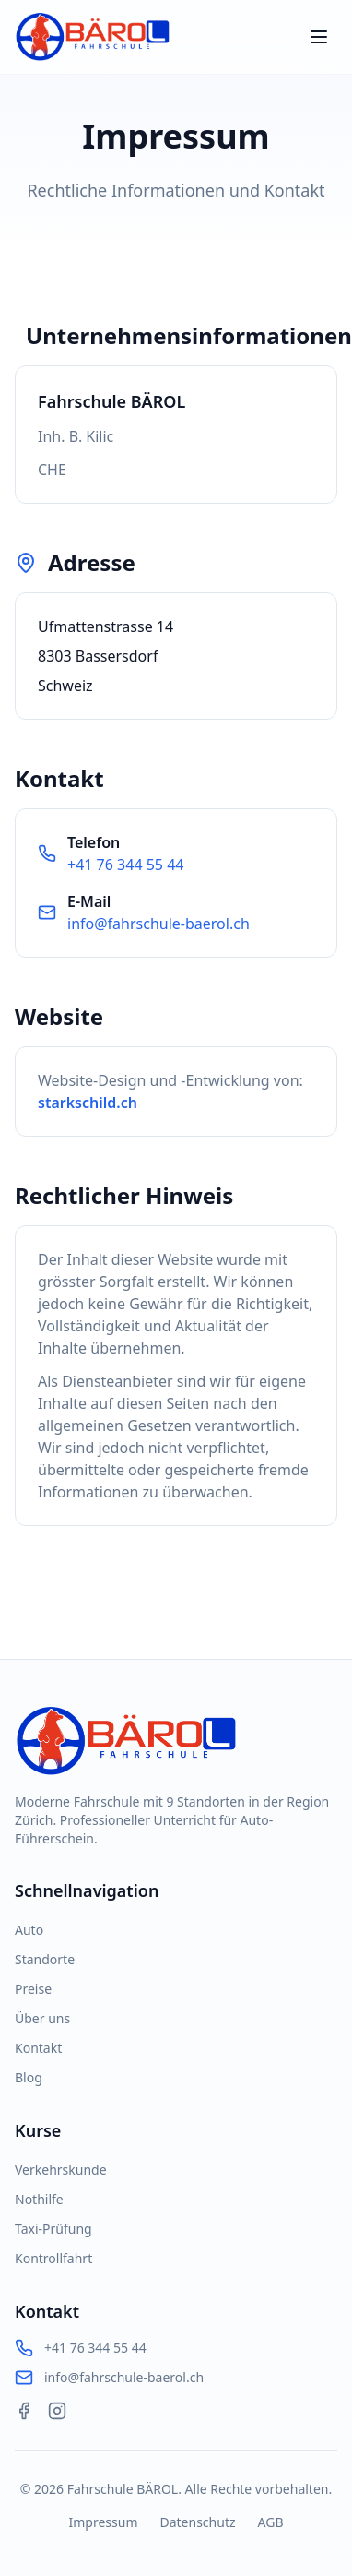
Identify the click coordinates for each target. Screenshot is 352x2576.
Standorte (45, 1959)
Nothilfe (39, 2199)
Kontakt (38, 2048)
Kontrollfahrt (53, 2258)
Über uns (42, 2018)
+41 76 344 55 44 (125, 864)
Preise (33, 1989)
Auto (29, 1929)
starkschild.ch (87, 1102)
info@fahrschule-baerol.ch (158, 923)
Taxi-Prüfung (53, 2228)
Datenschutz (197, 2522)
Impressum (102, 2522)
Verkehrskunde (61, 2169)
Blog (28, 2077)
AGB (271, 2522)
